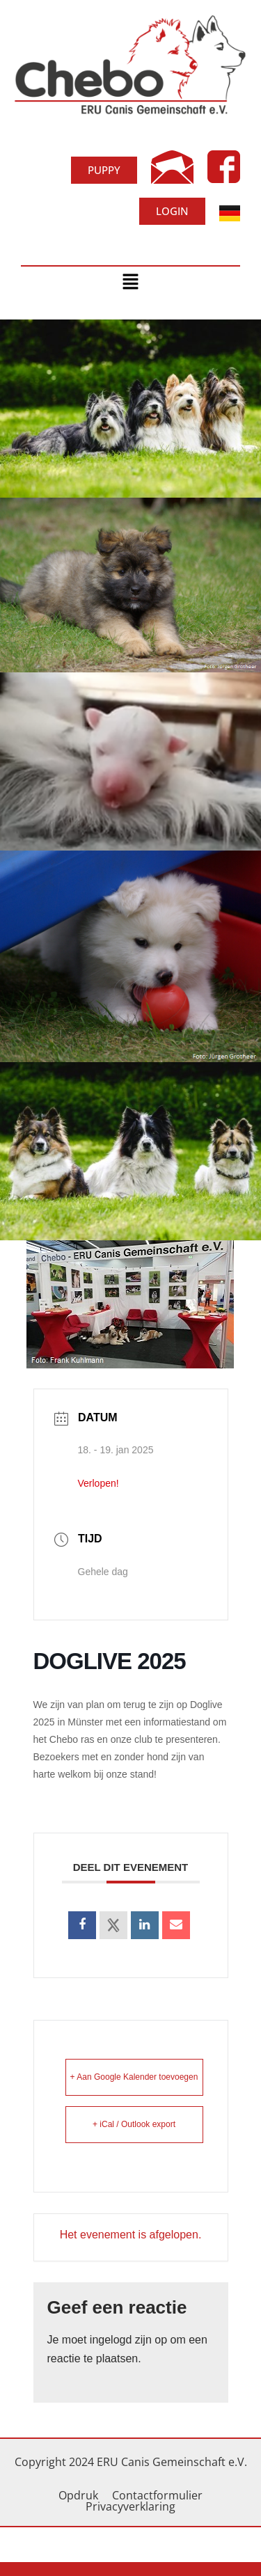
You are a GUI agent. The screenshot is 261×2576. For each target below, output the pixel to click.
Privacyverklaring (130, 2506)
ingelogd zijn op (128, 2340)
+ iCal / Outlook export (134, 2124)
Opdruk (78, 2495)
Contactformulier (157, 2495)
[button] (130, 283)
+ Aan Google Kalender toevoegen (134, 2077)
